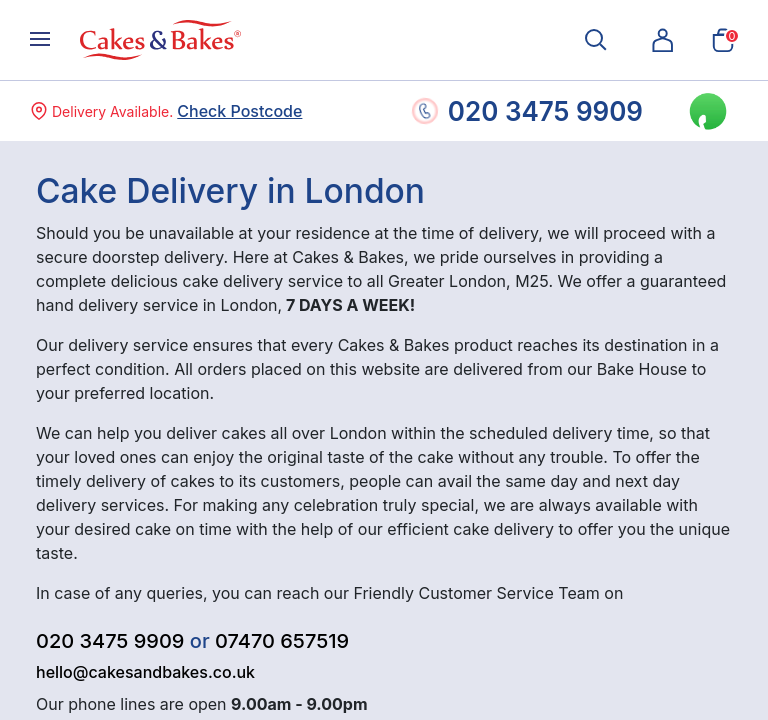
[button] (663, 40)
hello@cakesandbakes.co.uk (145, 672)
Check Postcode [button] (239, 111)
